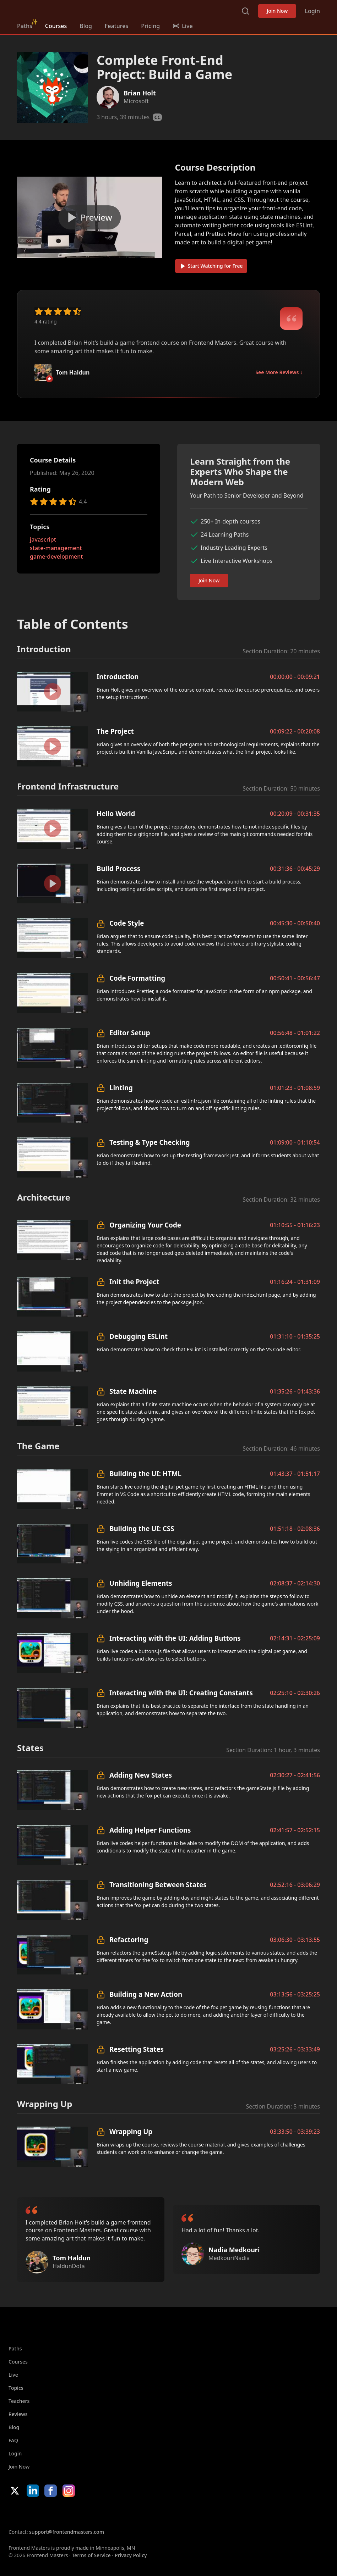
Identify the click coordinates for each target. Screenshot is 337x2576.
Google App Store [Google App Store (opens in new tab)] (81, 2512)
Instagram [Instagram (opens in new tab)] (68, 2490)
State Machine (133, 1391)
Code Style (126, 923)
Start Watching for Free (211, 265)
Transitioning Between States (158, 1884)
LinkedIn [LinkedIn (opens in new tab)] (33, 2490)
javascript (43, 539)
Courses (56, 26)
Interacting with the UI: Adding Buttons (175, 1638)
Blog (86, 26)
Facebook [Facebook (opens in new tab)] (50, 2490)
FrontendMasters (54, 10)
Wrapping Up (130, 2131)
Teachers (19, 2401)
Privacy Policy (131, 2555)
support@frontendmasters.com (66, 2531)
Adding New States (140, 1775)
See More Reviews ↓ (279, 372)
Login (312, 11)
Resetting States (136, 2049)
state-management (56, 548)
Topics (16, 2387)
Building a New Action (145, 1994)
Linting (121, 1087)
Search (245, 11)
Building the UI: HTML (145, 1473)
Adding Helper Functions (150, 1830)
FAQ (13, 2440)
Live (13, 2374)
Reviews (18, 2414)
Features (116, 26)
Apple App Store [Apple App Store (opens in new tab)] (30, 2512)
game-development (56, 556)
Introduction (117, 676)
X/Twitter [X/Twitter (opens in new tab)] (15, 2490)
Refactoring (128, 1939)
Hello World (116, 813)
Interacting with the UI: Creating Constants (181, 1692)
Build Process (118, 868)
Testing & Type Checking (149, 1142)
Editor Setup (129, 1032)
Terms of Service (91, 2555)
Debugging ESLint (138, 1336)
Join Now (277, 10)
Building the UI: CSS (141, 1528)
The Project (115, 731)
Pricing (150, 26)
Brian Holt (140, 93)
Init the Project (134, 1281)
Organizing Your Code (145, 1224)
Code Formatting (137, 978)
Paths (24, 26)
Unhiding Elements (140, 1583)
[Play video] (89, 217)
